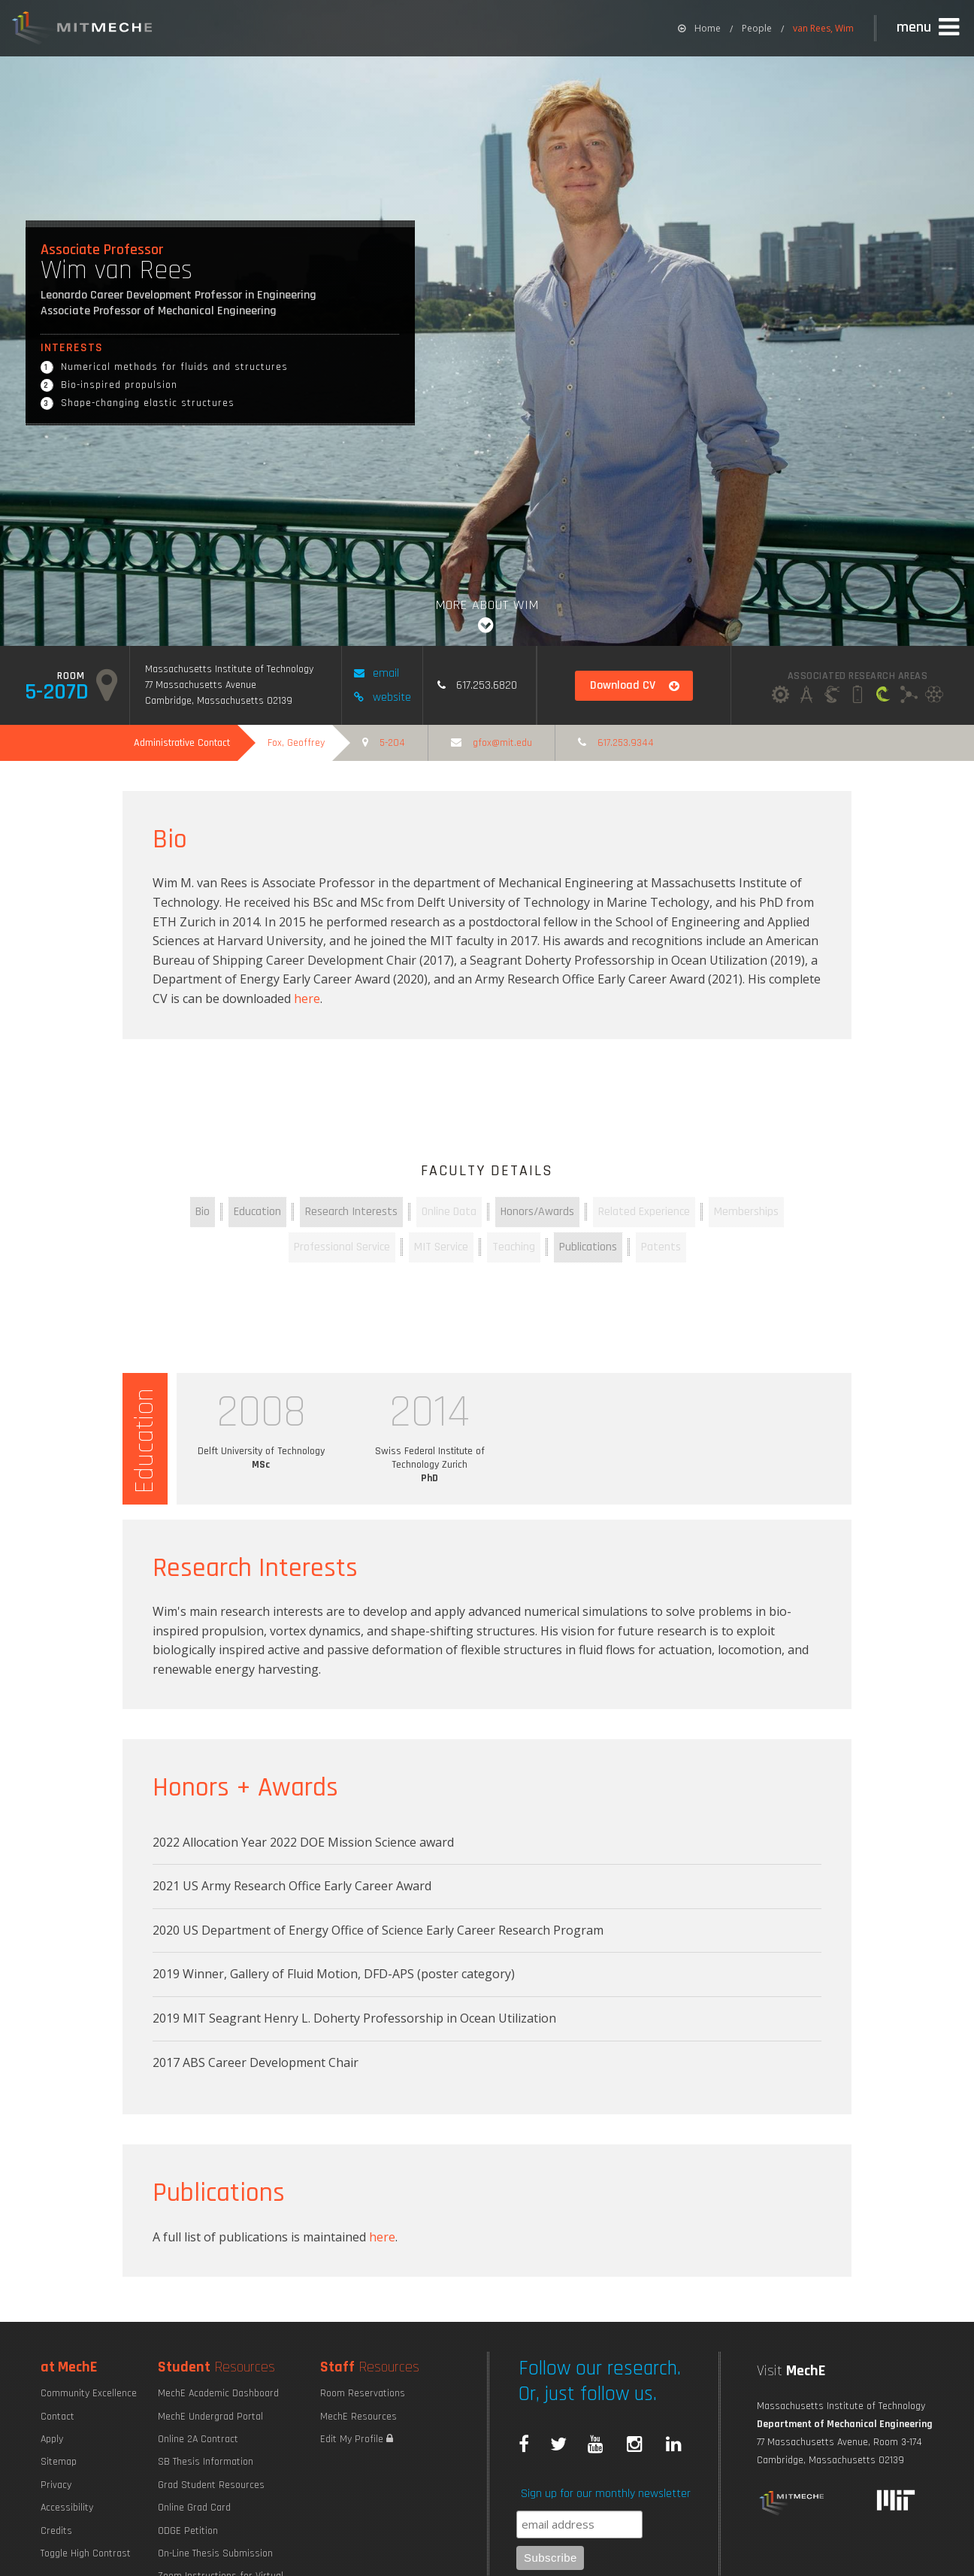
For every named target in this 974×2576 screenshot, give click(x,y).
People (757, 28)
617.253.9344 (616, 743)
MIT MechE (82, 30)
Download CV (635, 685)
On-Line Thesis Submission (215, 2553)
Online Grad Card (194, 2507)
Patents (661, 1247)
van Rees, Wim (823, 28)
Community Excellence (89, 2393)
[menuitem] (699, 28)
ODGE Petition (188, 2531)
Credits (56, 2531)
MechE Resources (358, 2416)
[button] (930, 28)
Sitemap (59, 2461)
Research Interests (351, 1212)
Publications (588, 1247)
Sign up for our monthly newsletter (606, 2494)
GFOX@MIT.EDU (491, 743)
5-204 (383, 743)
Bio (202, 1212)
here (307, 998)
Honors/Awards (537, 1212)
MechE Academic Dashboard (218, 2393)
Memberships (746, 1212)
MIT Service (441, 1247)
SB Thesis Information (205, 2461)
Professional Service (342, 1247)
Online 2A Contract (198, 2439)
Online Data (449, 1212)
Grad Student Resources (211, 2485)
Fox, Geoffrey (296, 743)
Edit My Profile (356, 2439)
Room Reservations (362, 2393)
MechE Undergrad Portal (210, 2416)
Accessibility (67, 2507)
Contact (57, 2416)
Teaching (513, 1247)
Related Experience (644, 1212)
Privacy (56, 2485)
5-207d (71, 686)
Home (699, 28)
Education (257, 1212)
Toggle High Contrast (86, 2553)
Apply (52, 2439)
